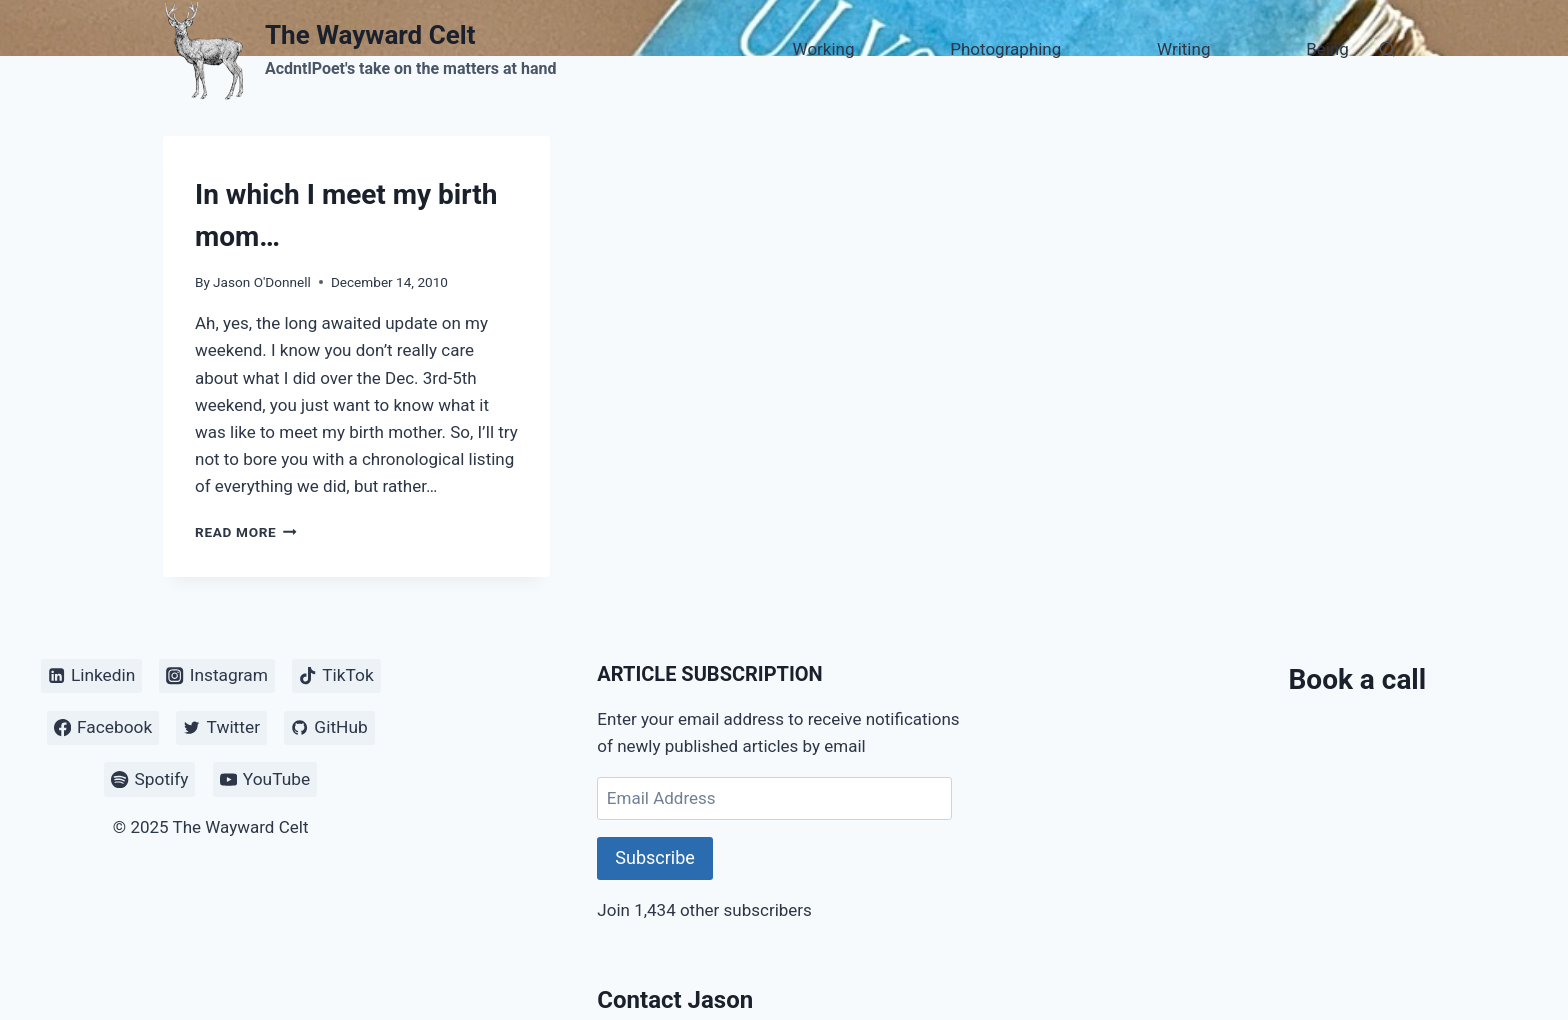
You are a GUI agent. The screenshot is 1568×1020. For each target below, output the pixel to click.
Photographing (1005, 49)
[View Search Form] (1387, 50)
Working (824, 49)
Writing (1183, 49)
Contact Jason (675, 1000)
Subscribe (655, 857)
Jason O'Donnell (262, 282)
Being (1327, 49)
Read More (246, 532)
